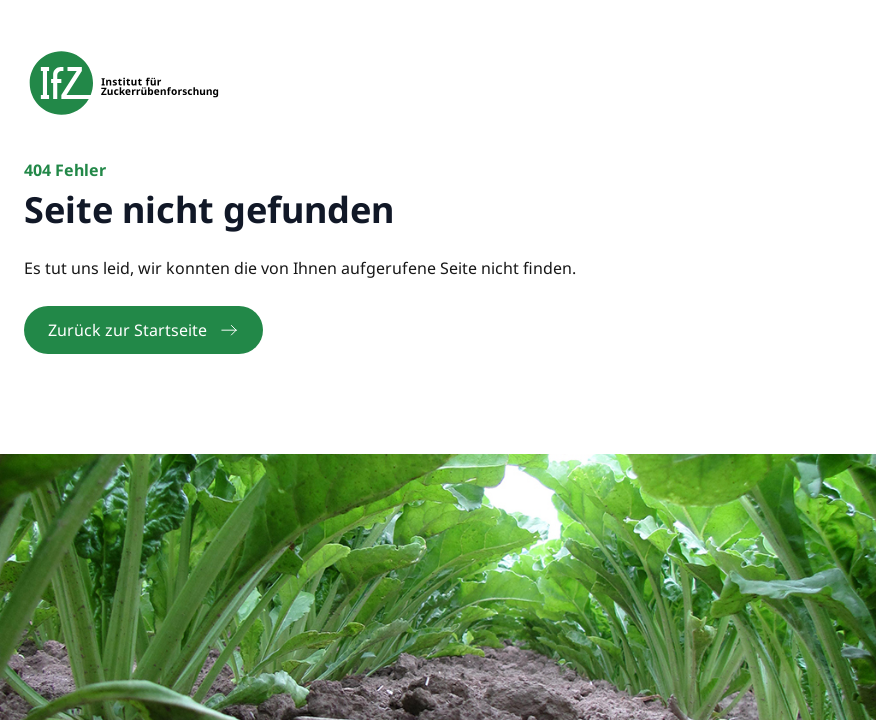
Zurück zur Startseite (143, 330)
